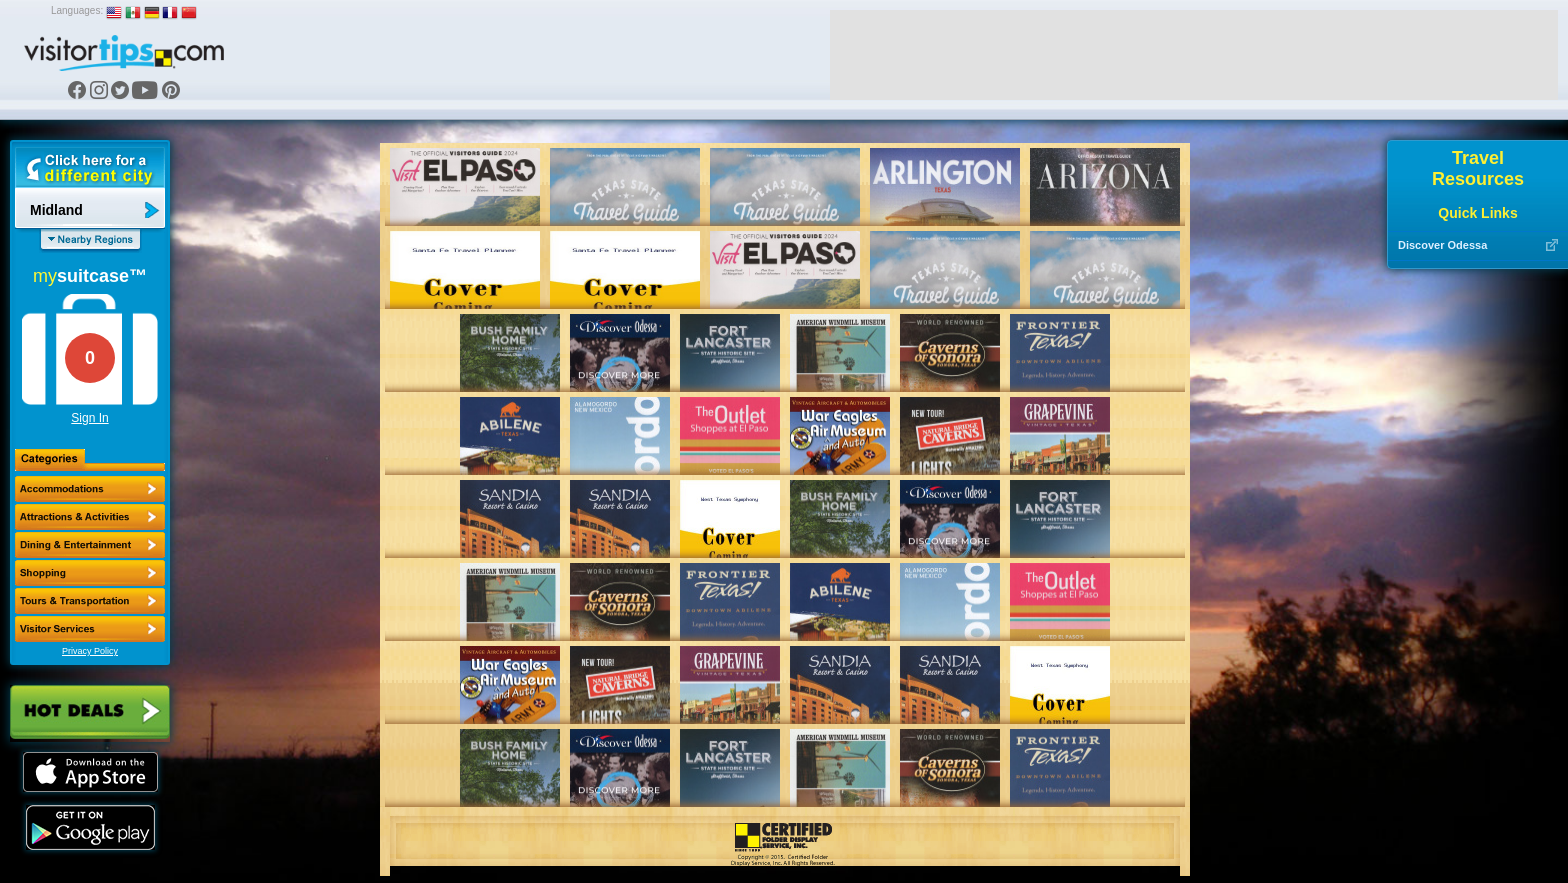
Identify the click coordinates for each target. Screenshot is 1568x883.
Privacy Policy (90, 651)
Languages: (77, 10)
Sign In (89, 418)
